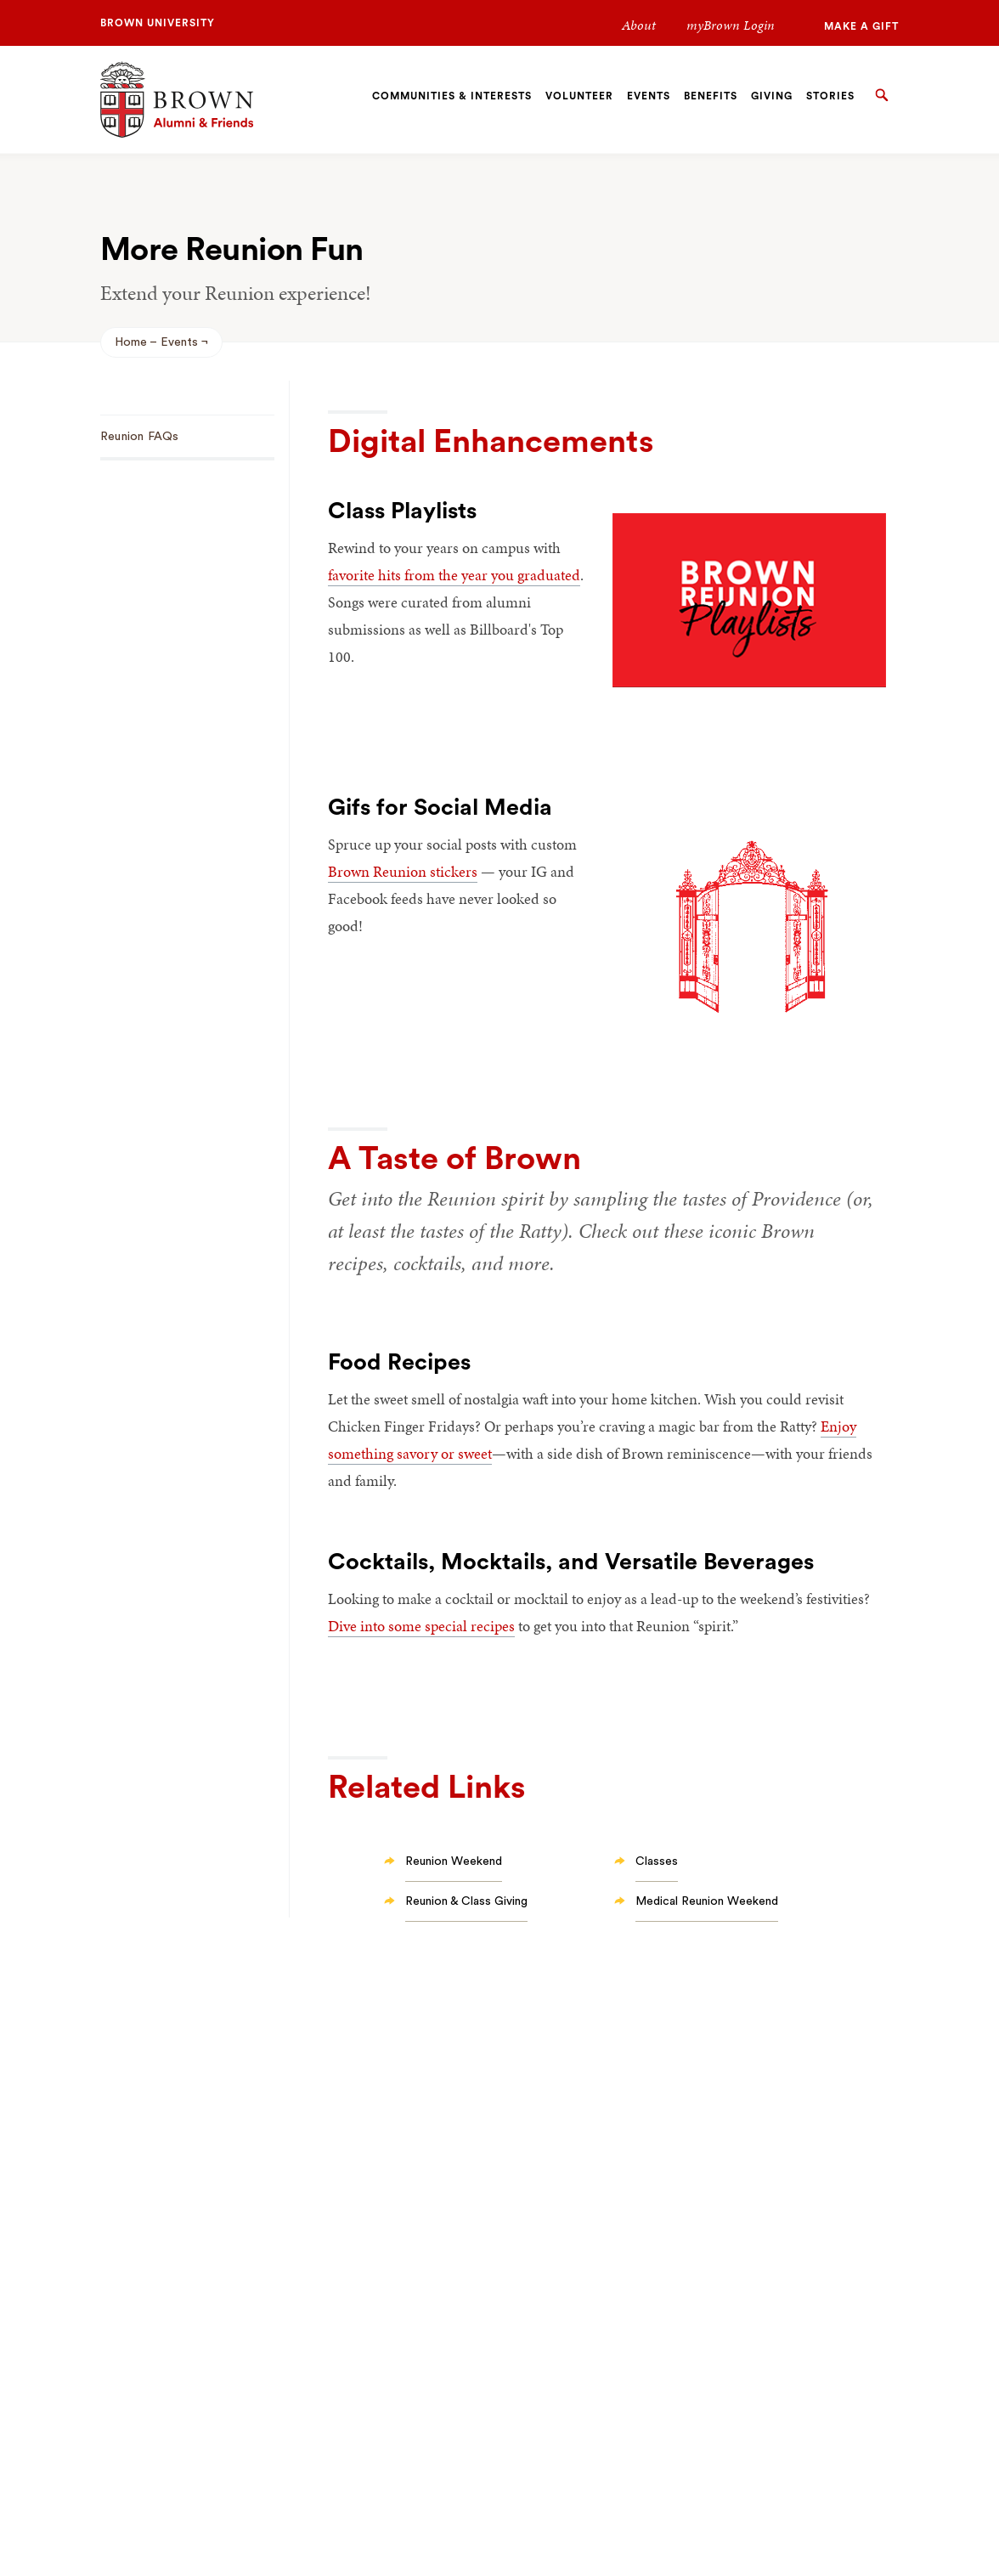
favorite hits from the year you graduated (454, 574)
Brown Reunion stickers (402, 871)
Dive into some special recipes (421, 1625)
